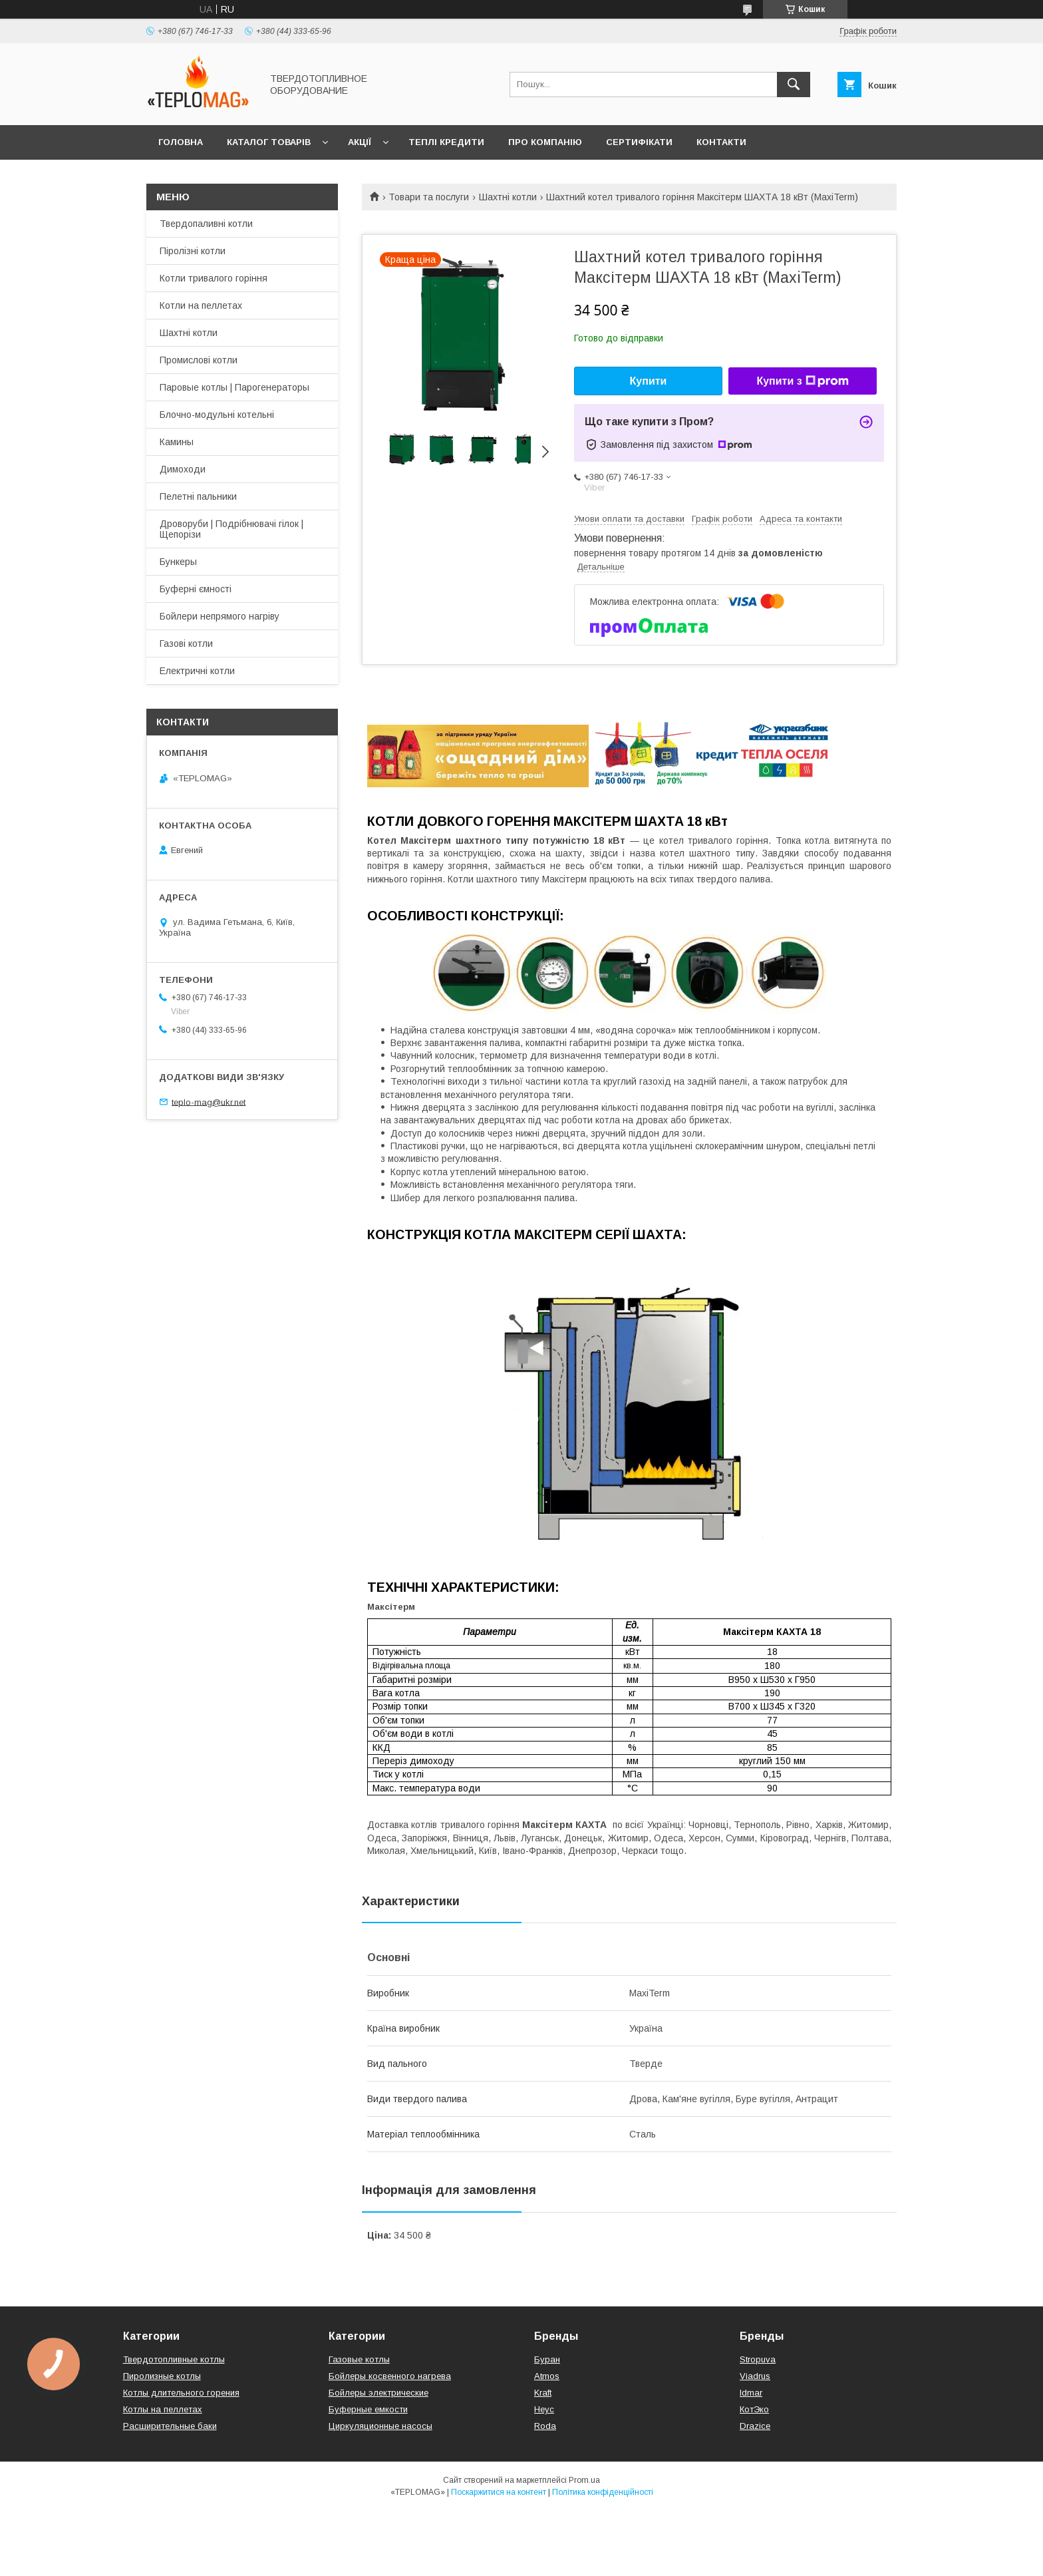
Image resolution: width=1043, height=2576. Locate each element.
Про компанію (545, 142)
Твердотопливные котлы (174, 2359)
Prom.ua (584, 2480)
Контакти (721, 142)
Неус (544, 2409)
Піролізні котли (192, 251)
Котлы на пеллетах (162, 2409)
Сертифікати (639, 142)
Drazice (755, 2426)
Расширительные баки (170, 2426)
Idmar (751, 2393)
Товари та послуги (428, 197)
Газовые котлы (359, 2359)
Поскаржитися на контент (498, 2492)
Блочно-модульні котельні (217, 414)
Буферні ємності (195, 589)
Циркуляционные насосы (380, 2426)
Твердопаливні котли (206, 223)
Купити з (802, 381)
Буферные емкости (368, 2409)
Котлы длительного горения (181, 2393)
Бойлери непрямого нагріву (219, 616)
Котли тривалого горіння (213, 278)
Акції (359, 142)
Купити (648, 381)
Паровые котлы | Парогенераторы (234, 387)
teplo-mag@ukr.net (208, 1102)
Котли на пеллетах (201, 305)
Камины (177, 442)
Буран (547, 2359)
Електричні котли (197, 670)
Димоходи (183, 469)
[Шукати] (793, 84)
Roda (545, 2426)
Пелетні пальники (198, 496)
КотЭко (754, 2409)
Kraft (542, 2393)
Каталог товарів (269, 142)
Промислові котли (198, 360)
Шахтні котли (508, 197)
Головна (180, 142)
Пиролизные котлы (162, 2376)
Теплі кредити (446, 142)
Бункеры (178, 561)
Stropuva (758, 2359)
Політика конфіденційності (602, 2492)
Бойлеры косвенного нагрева (390, 2376)
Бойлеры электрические (378, 2393)
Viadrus (755, 2376)
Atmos (546, 2376)
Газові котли (186, 643)
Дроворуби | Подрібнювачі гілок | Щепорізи (231, 529)
